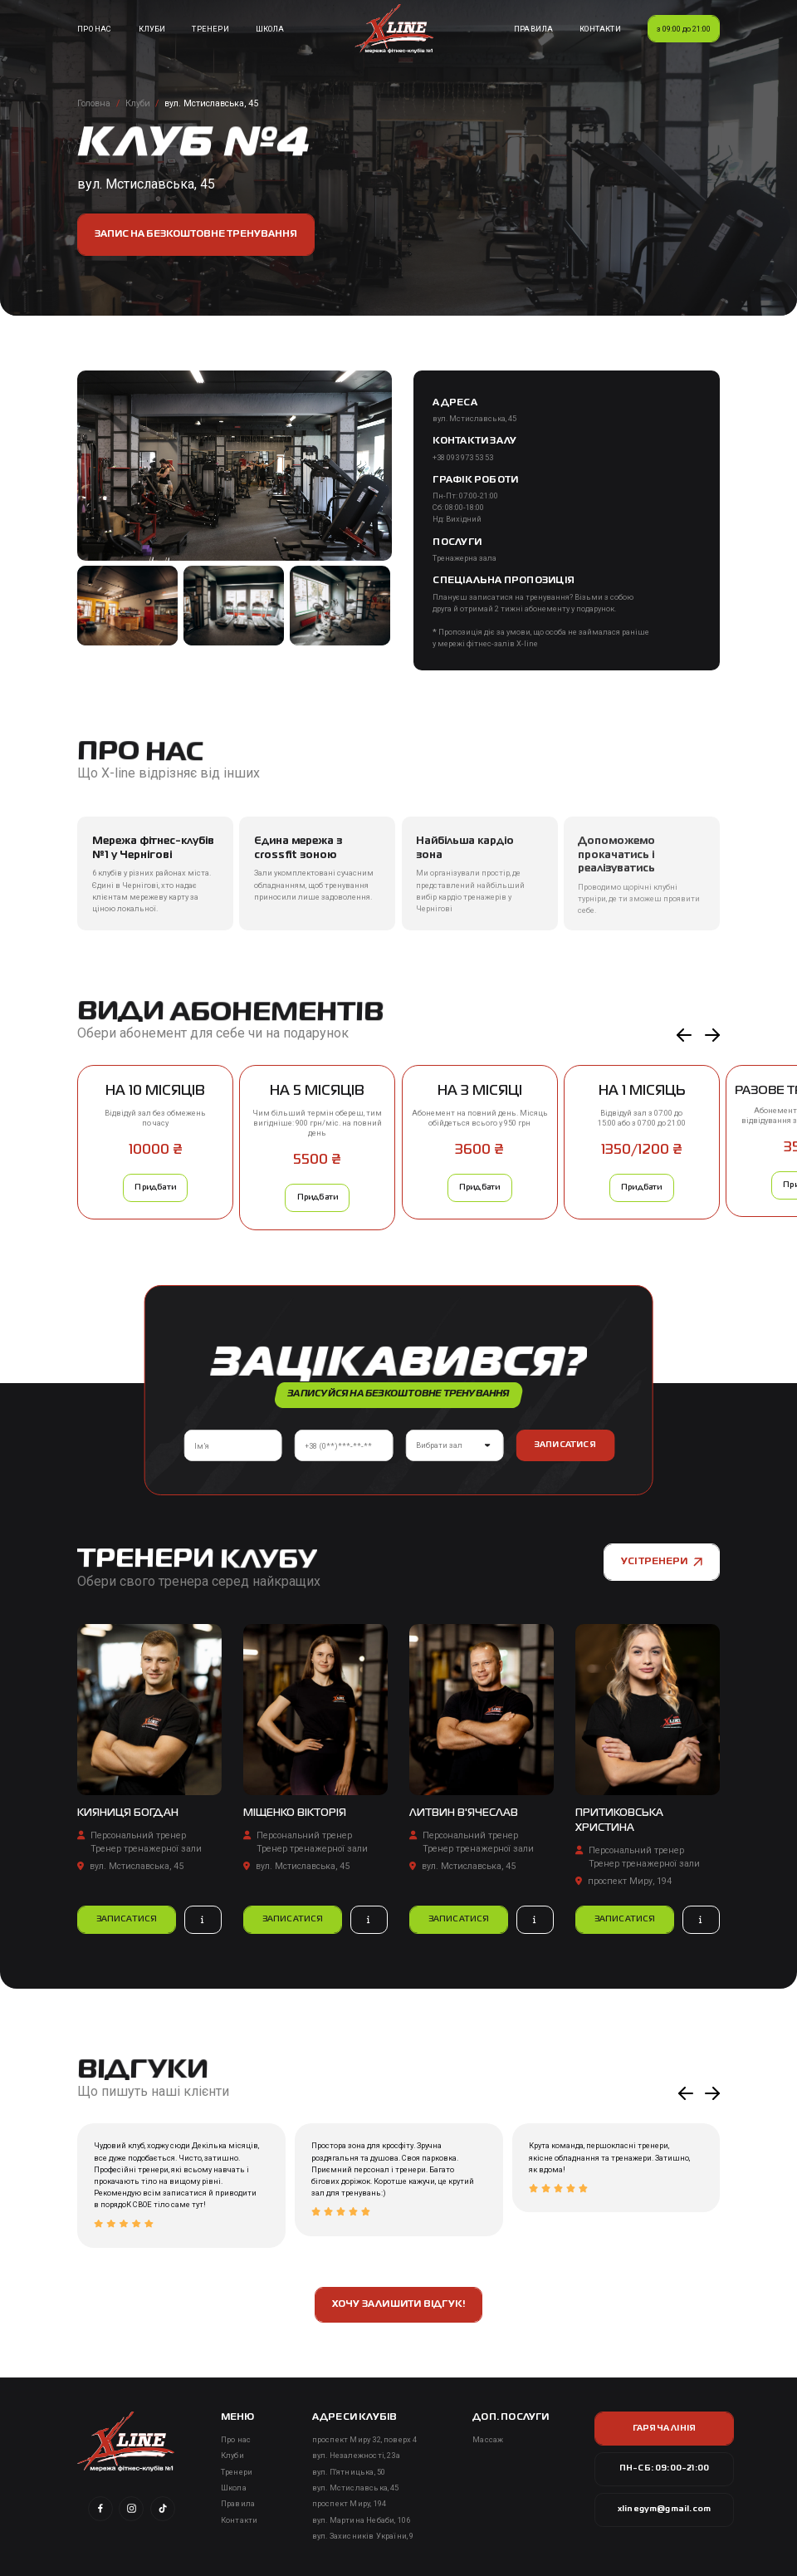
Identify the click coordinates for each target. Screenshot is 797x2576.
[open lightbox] (234, 465)
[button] (684, 1035)
